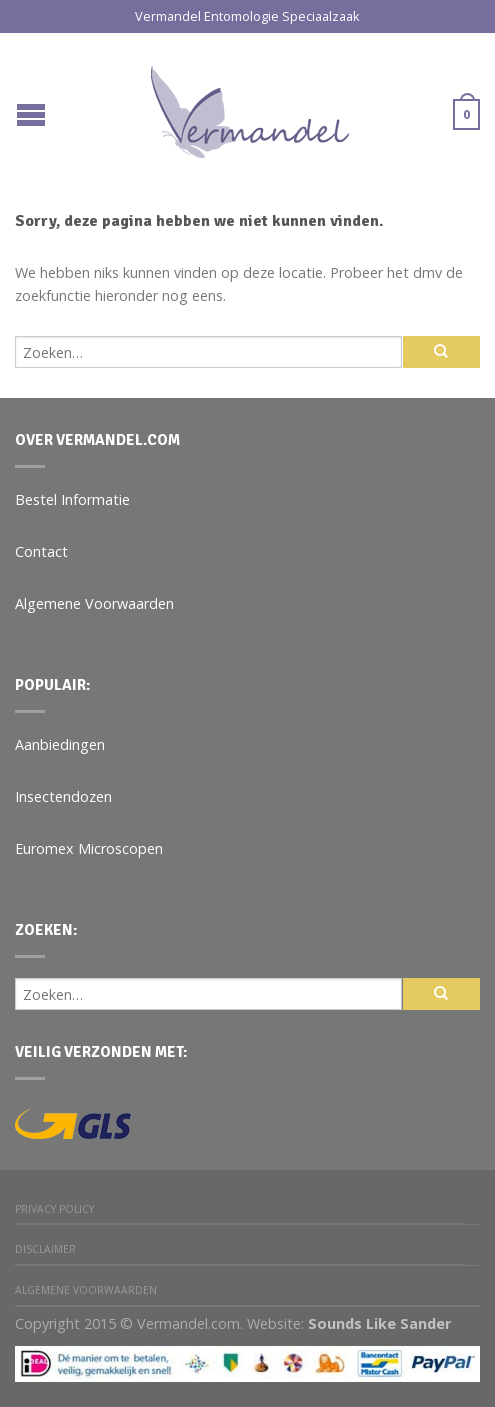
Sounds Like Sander (379, 1323)
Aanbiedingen (60, 744)
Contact (41, 551)
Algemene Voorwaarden (94, 603)
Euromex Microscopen (89, 848)
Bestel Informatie (72, 499)
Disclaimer (45, 1249)
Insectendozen (63, 796)
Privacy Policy (54, 1209)
